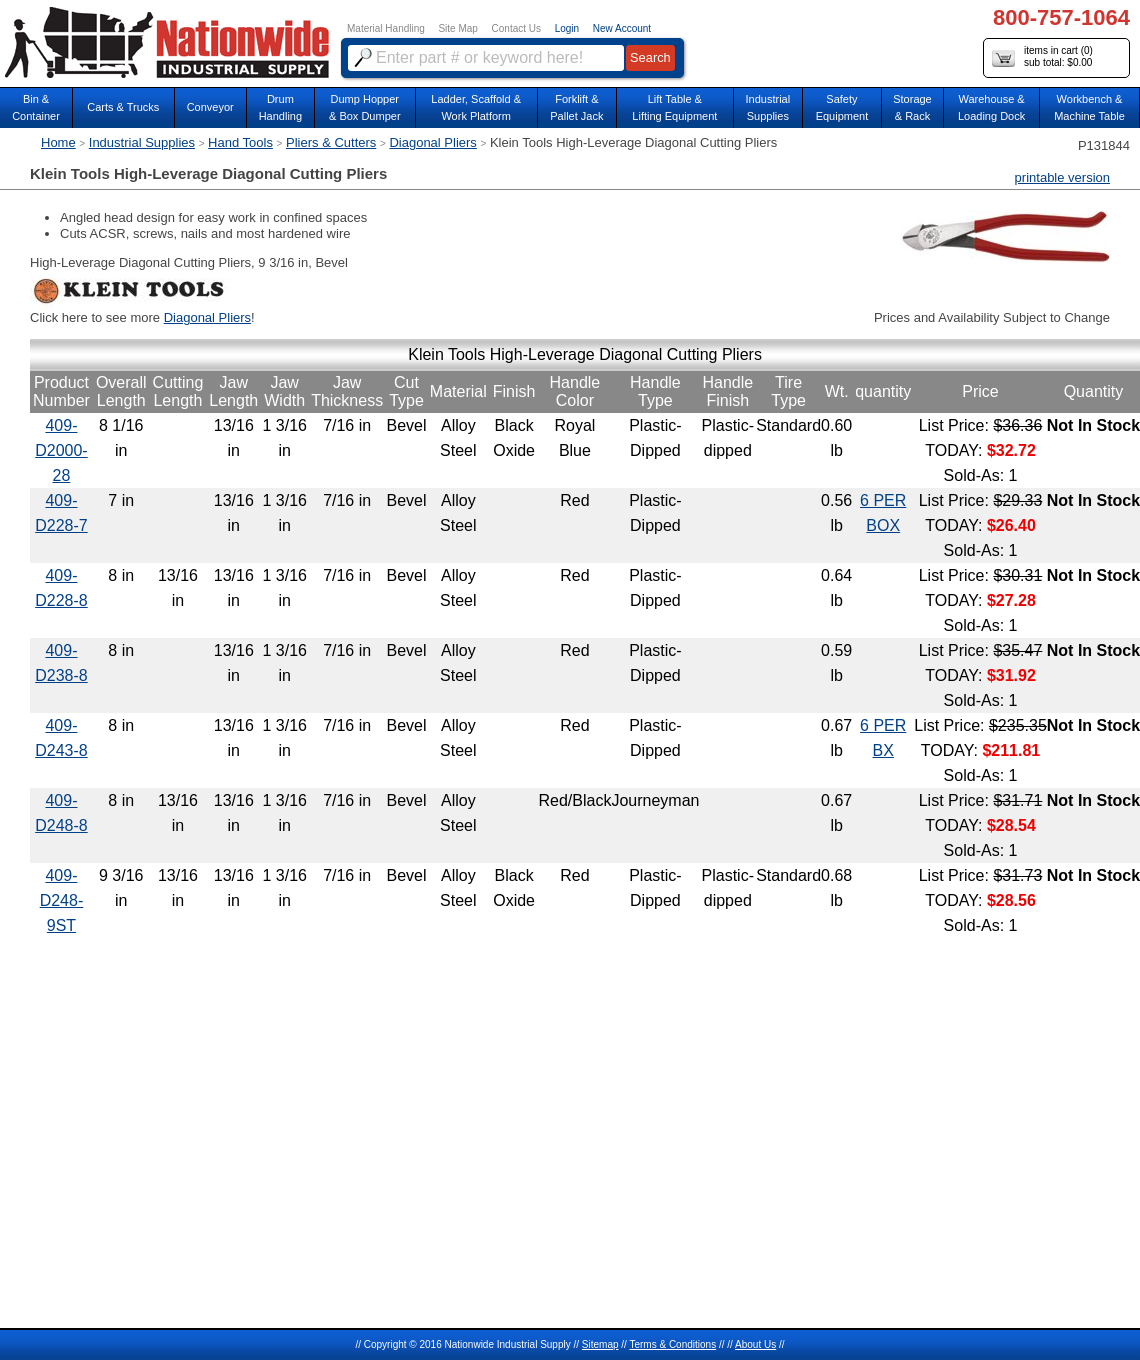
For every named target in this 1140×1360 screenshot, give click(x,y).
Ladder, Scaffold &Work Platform (476, 107)
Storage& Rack (912, 107)
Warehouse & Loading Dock (991, 107)
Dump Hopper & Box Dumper (365, 107)
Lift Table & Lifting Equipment (674, 107)
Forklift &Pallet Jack (576, 107)
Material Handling (386, 28)
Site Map (457, 28)
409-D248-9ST (62, 900)
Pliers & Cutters (331, 142)
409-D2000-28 (61, 450)
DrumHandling (280, 107)
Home (58, 142)
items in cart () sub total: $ (1042, 57)
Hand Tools (240, 142)
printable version (1062, 177)
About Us (755, 1344)
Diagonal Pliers (432, 142)
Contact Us (516, 28)
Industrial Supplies (142, 142)
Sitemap (600, 1344)
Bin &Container (36, 107)
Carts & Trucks (123, 107)
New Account (622, 28)
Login (567, 28)
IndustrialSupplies (768, 107)
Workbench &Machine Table (1089, 107)
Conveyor (210, 107)
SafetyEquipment (842, 107)
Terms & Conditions (672, 1344)
